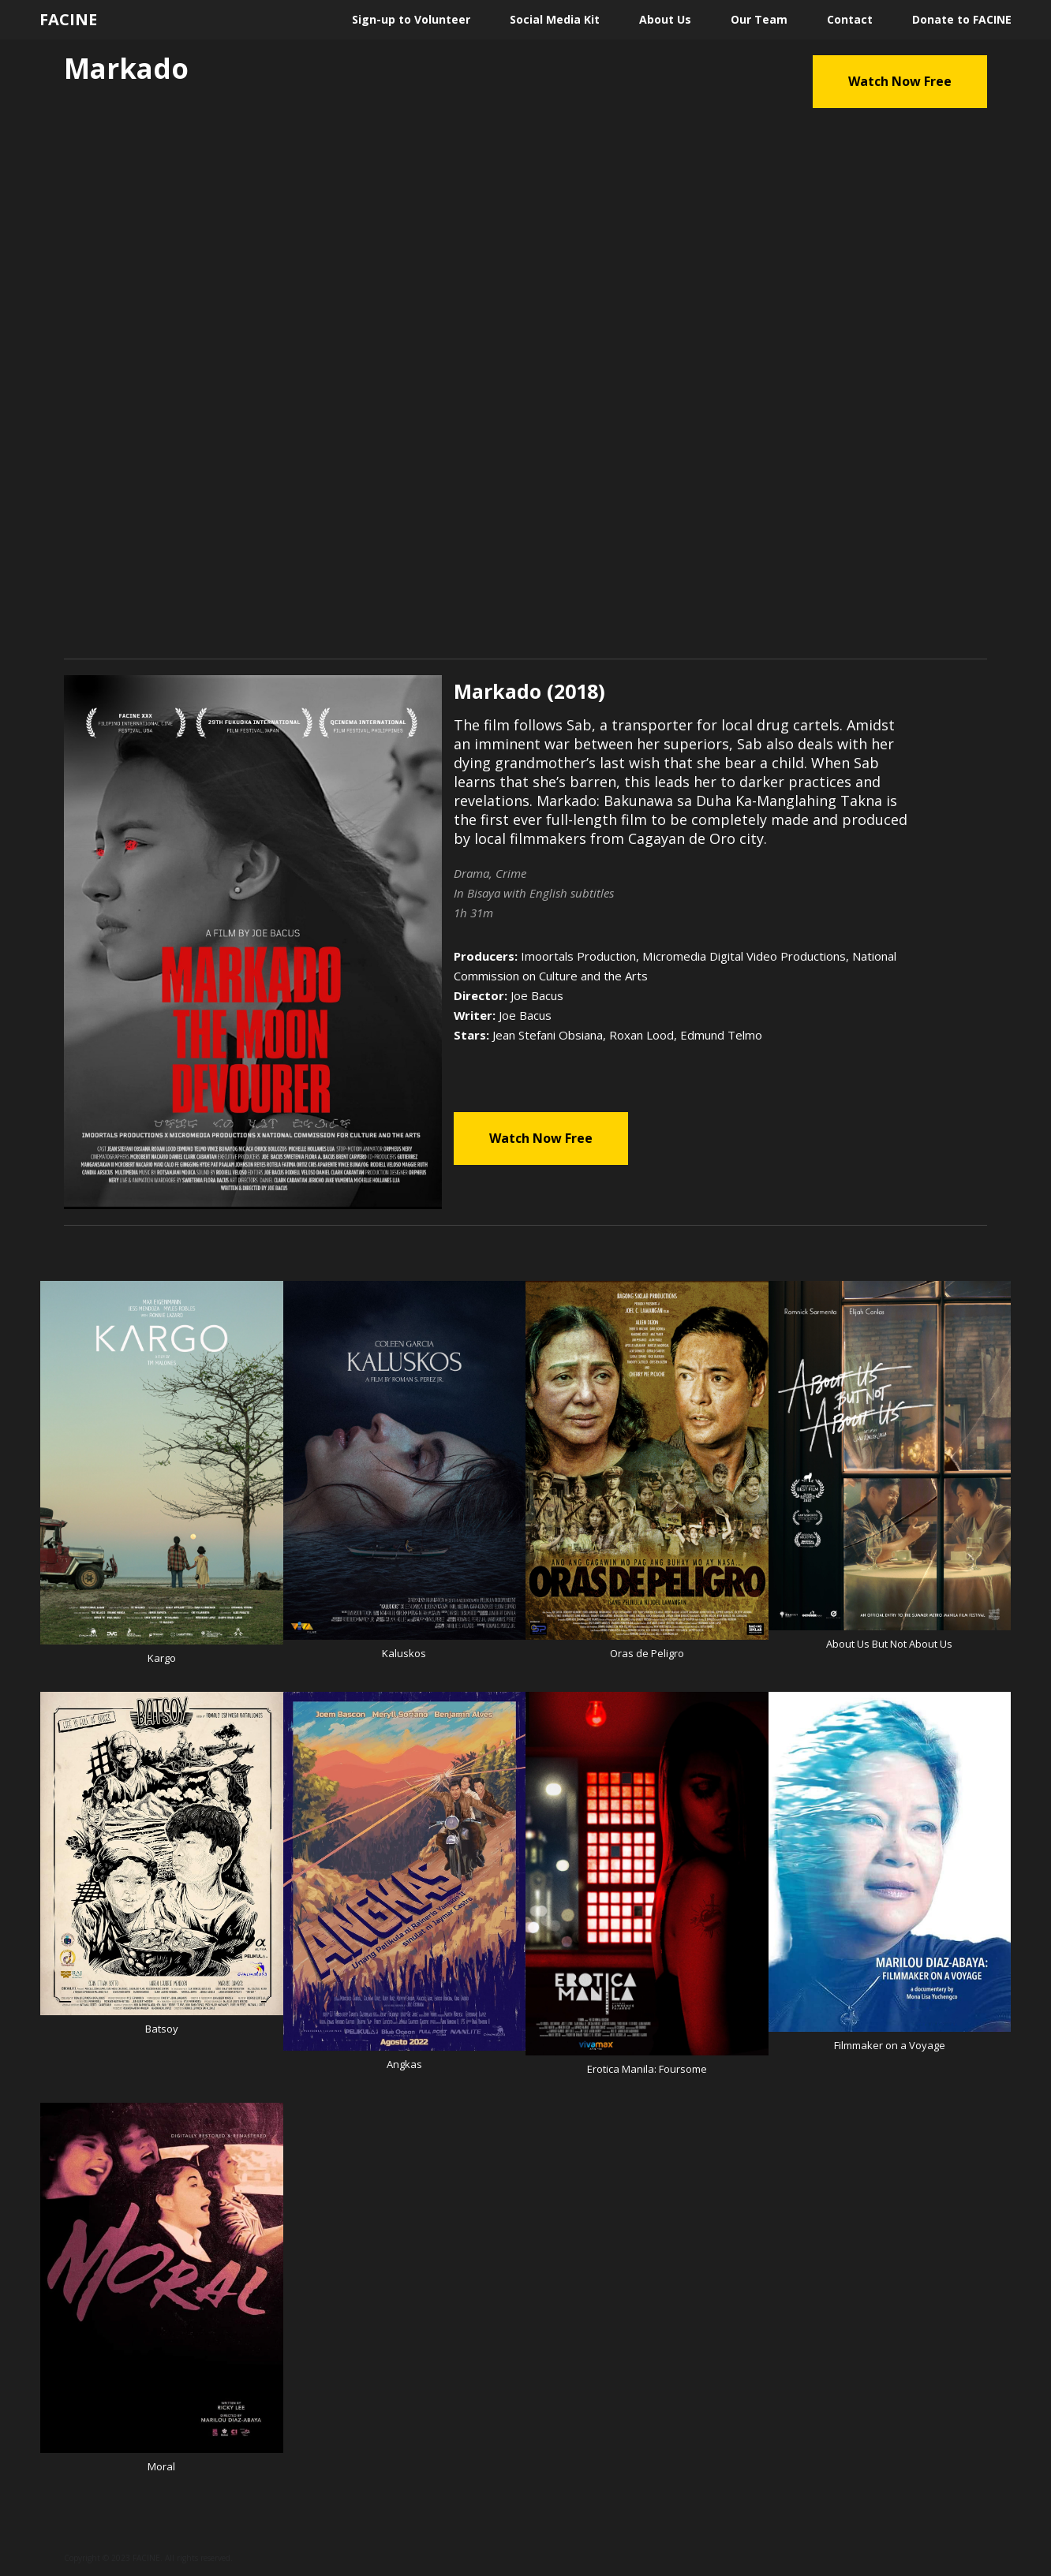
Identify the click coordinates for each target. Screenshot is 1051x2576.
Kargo (162, 1658)
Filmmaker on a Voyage (889, 2045)
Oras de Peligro (647, 1653)
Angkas (404, 2064)
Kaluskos (404, 1653)
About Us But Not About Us (889, 1644)
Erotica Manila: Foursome (647, 2069)
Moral (161, 2466)
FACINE (68, 20)
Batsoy (161, 2029)
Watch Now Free (900, 81)
